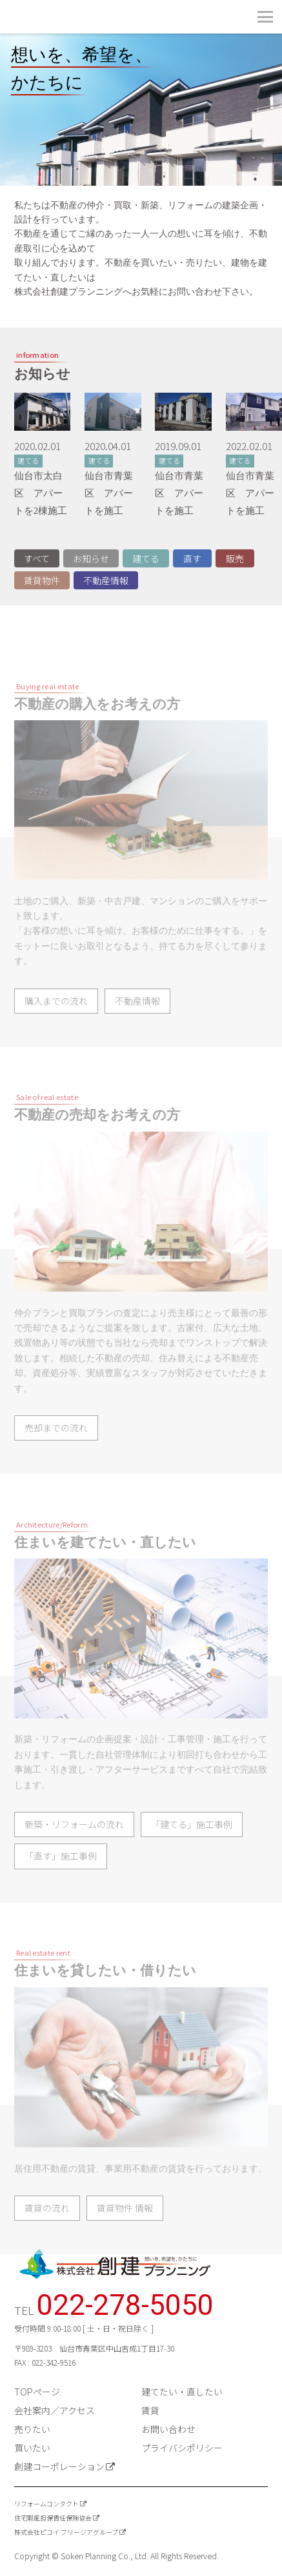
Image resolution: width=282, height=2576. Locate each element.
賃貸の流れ (47, 2229)
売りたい (32, 2429)
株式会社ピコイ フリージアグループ (66, 2532)
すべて (37, 558)
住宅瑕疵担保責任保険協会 (53, 2517)
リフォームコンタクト (46, 2503)
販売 (235, 558)
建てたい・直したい (182, 2391)
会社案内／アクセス (54, 2410)
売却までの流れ (56, 1449)
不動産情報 (105, 580)
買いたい (32, 2447)
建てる (145, 558)
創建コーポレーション (59, 2466)
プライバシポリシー (182, 2447)
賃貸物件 (42, 580)
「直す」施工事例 (61, 1878)
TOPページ (37, 2391)
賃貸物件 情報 (125, 2229)
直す (192, 558)
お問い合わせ (168, 2429)
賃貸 (150, 2410)
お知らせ (91, 558)
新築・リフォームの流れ (74, 1846)
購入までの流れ (56, 1022)
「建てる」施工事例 (191, 1846)
